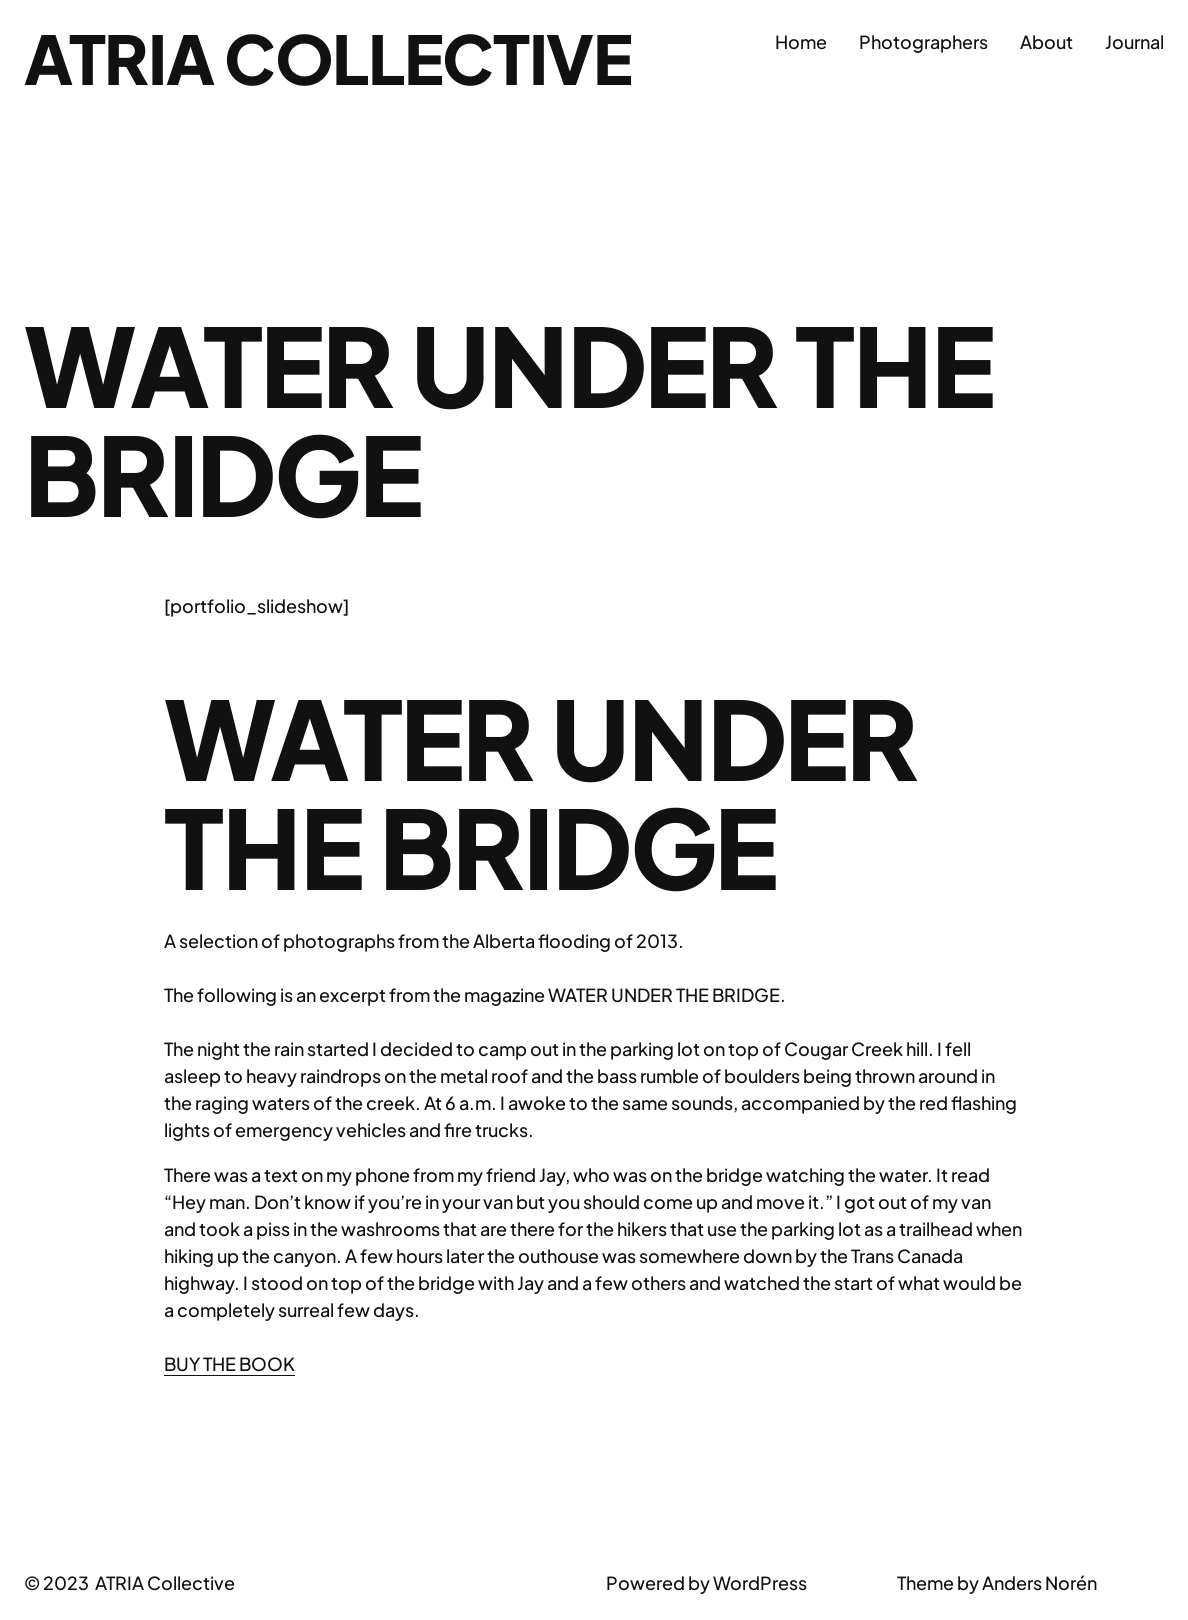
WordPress (760, 1582)
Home (801, 41)
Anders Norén (1039, 1582)
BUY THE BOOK (229, 1363)
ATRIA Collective (328, 57)
